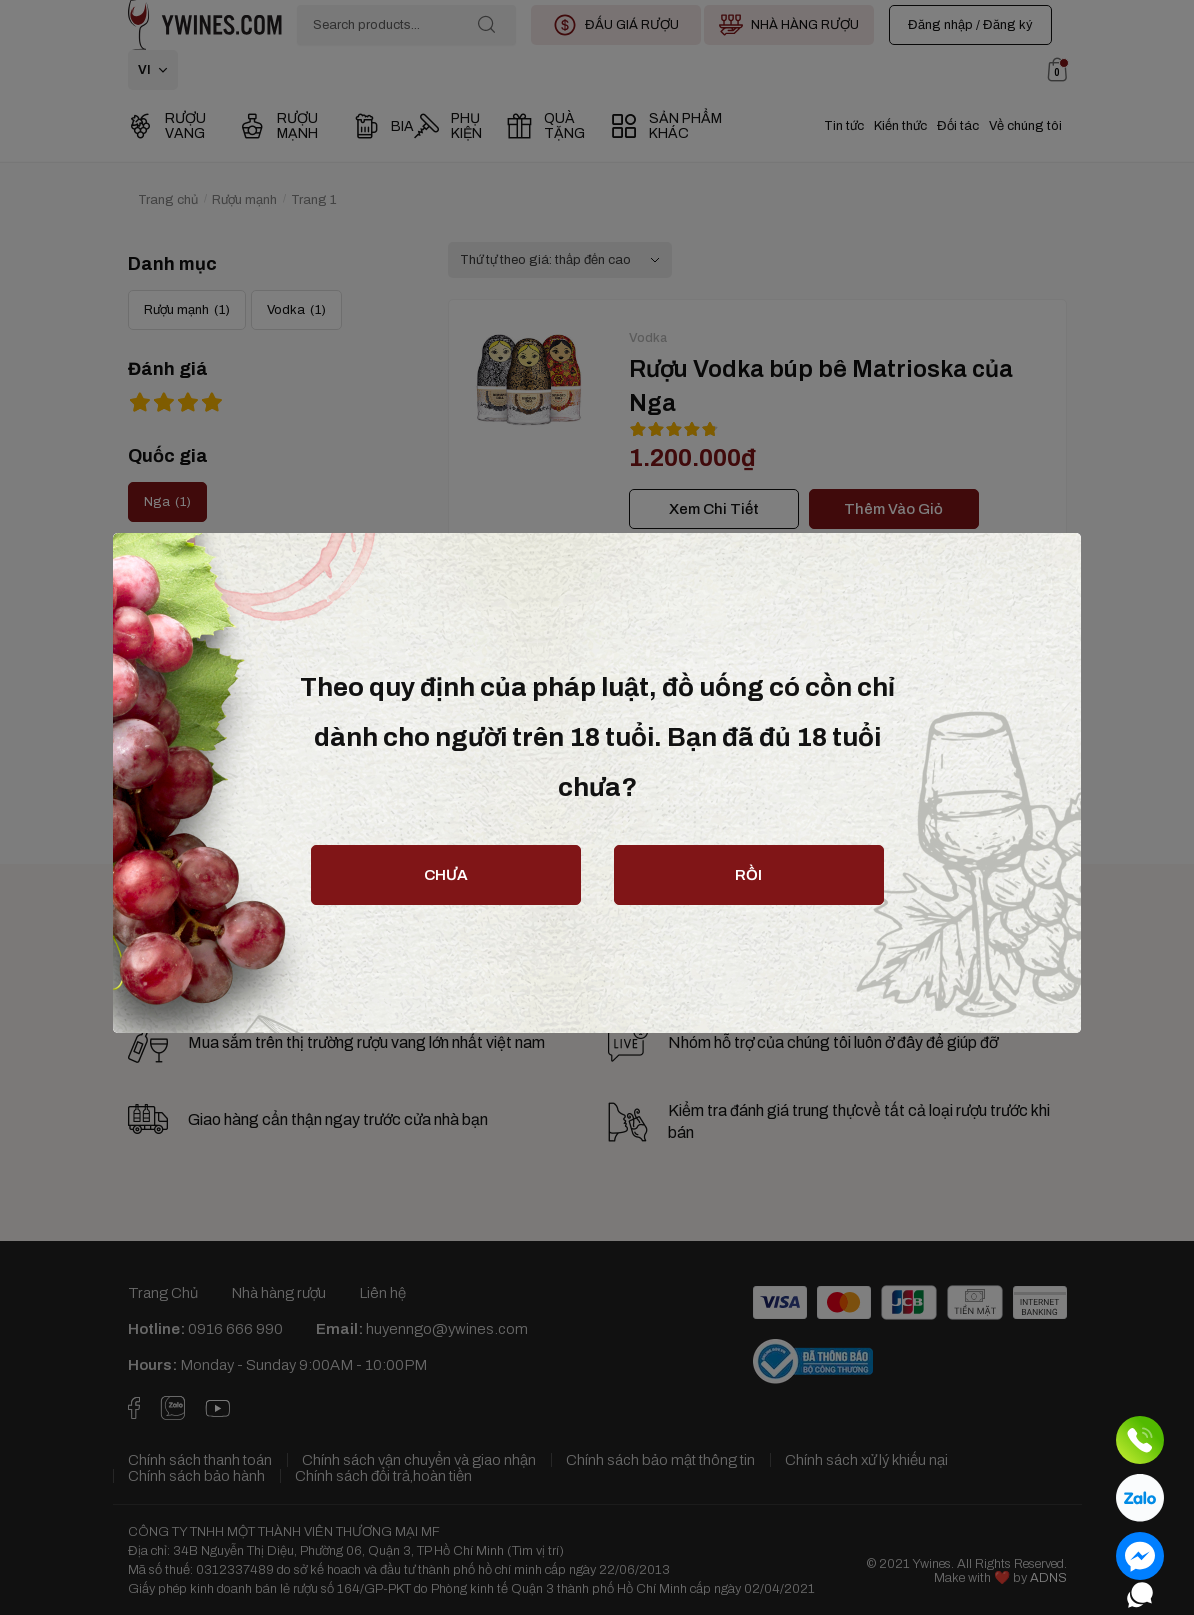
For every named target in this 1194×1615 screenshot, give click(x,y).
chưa (446, 875)
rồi (748, 875)
